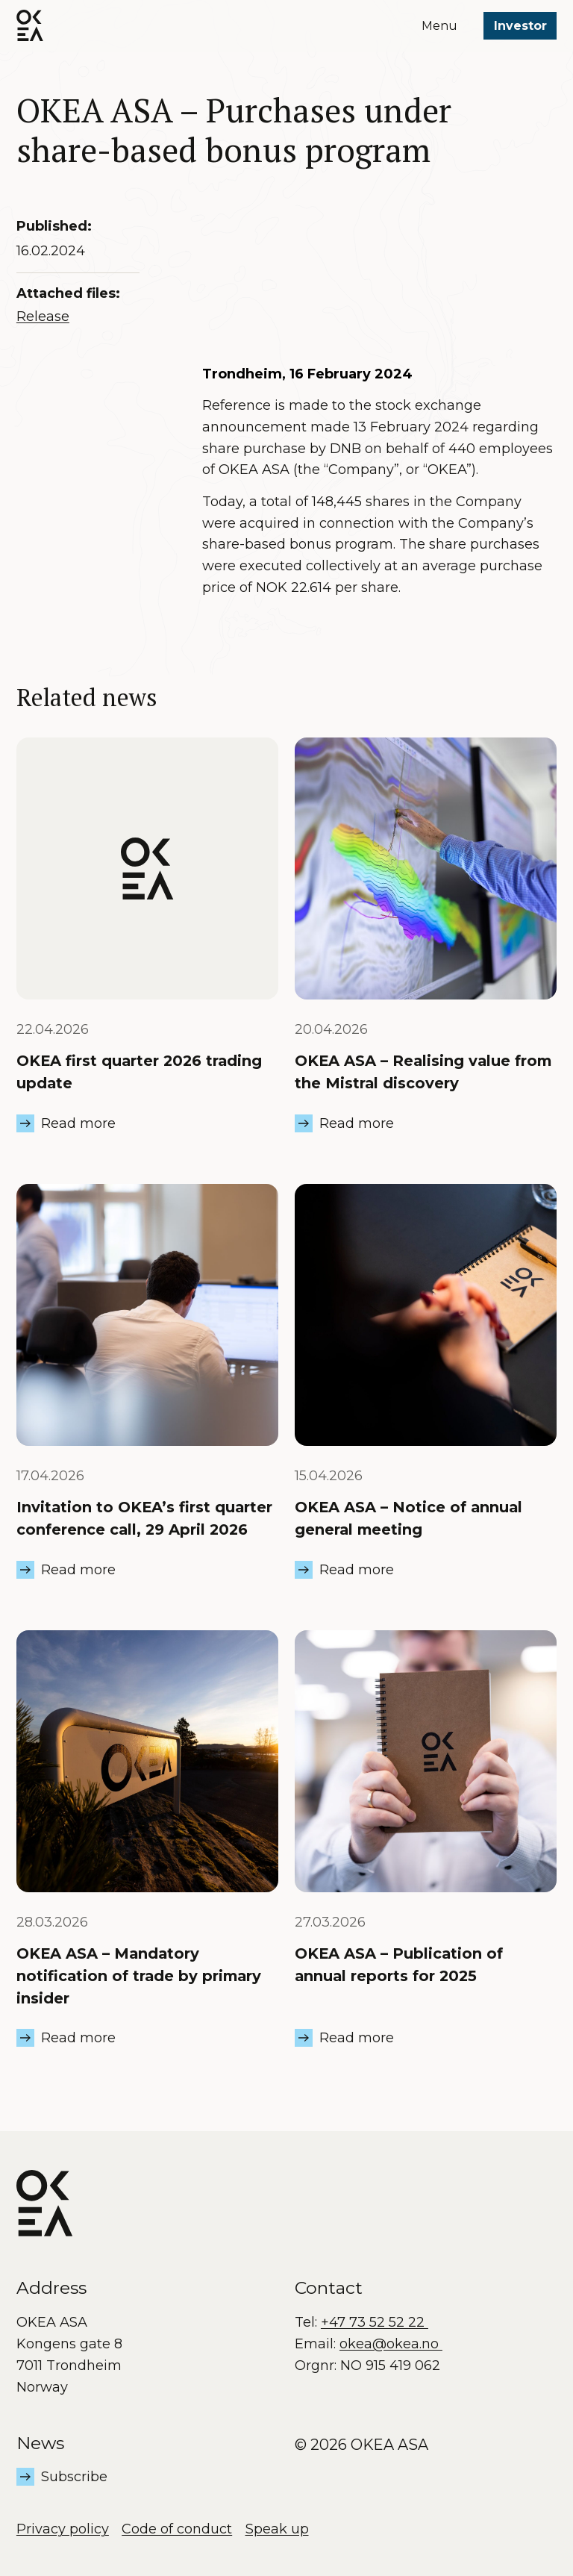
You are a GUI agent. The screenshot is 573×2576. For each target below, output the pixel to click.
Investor (520, 26)
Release (42, 316)
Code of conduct (177, 2529)
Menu (439, 26)
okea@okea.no (390, 2344)
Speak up (277, 2529)
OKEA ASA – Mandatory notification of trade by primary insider (138, 1975)
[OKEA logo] (29, 25)
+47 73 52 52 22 (374, 2322)
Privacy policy (62, 2529)
